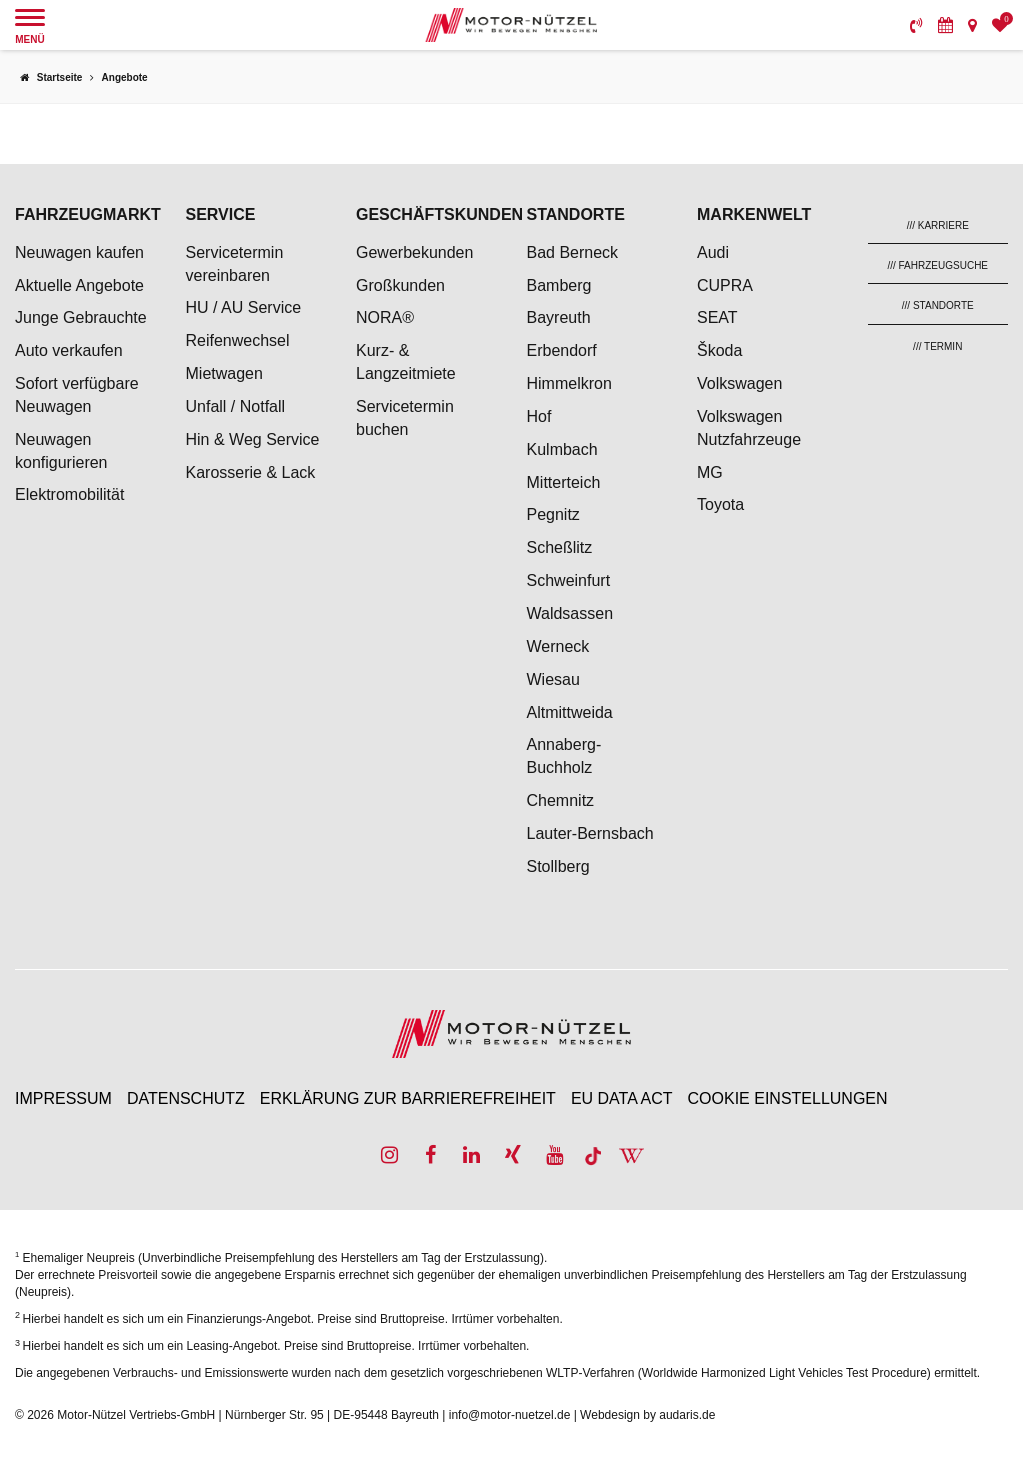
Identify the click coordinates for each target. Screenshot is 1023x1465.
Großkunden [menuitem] (400, 285)
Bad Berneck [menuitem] (573, 252)
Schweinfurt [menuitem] (569, 580)
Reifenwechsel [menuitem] (238, 340)
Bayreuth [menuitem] (559, 317)
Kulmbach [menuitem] (562, 449)
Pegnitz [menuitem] (553, 514)
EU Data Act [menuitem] (622, 1098)
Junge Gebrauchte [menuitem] (81, 317)
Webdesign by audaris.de (647, 1415)
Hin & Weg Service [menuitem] (253, 439)
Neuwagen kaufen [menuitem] (79, 252)
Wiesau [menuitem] (553, 679)
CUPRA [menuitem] (725, 285)
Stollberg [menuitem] (558, 866)
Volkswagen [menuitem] (739, 383)
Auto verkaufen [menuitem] (69, 350)
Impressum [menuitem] (63, 1098)
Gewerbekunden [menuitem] (414, 252)
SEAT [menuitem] (717, 317)
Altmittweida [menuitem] (570, 712)
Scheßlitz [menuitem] (560, 547)
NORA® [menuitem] (387, 317)
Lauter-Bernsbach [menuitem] (590, 833)
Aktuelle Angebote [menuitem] (79, 285)
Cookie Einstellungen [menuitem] (788, 1098)
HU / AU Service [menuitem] (244, 307)
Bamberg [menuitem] (559, 285)
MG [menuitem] (710, 472)
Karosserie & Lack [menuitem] (251, 472)
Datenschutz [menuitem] (186, 1098)
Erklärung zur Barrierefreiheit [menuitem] (408, 1098)
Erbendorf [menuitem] (562, 350)
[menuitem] (916, 25)
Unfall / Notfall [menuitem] (236, 406)
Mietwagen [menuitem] (224, 373)
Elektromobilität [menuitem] (69, 494)
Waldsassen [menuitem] (570, 613)
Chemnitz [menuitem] (561, 800)
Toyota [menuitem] (720, 504)
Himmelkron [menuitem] (569, 383)
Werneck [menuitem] (558, 646)
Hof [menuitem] (539, 416)
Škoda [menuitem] (719, 350)
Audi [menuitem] (713, 252)
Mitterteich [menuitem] (564, 482)
